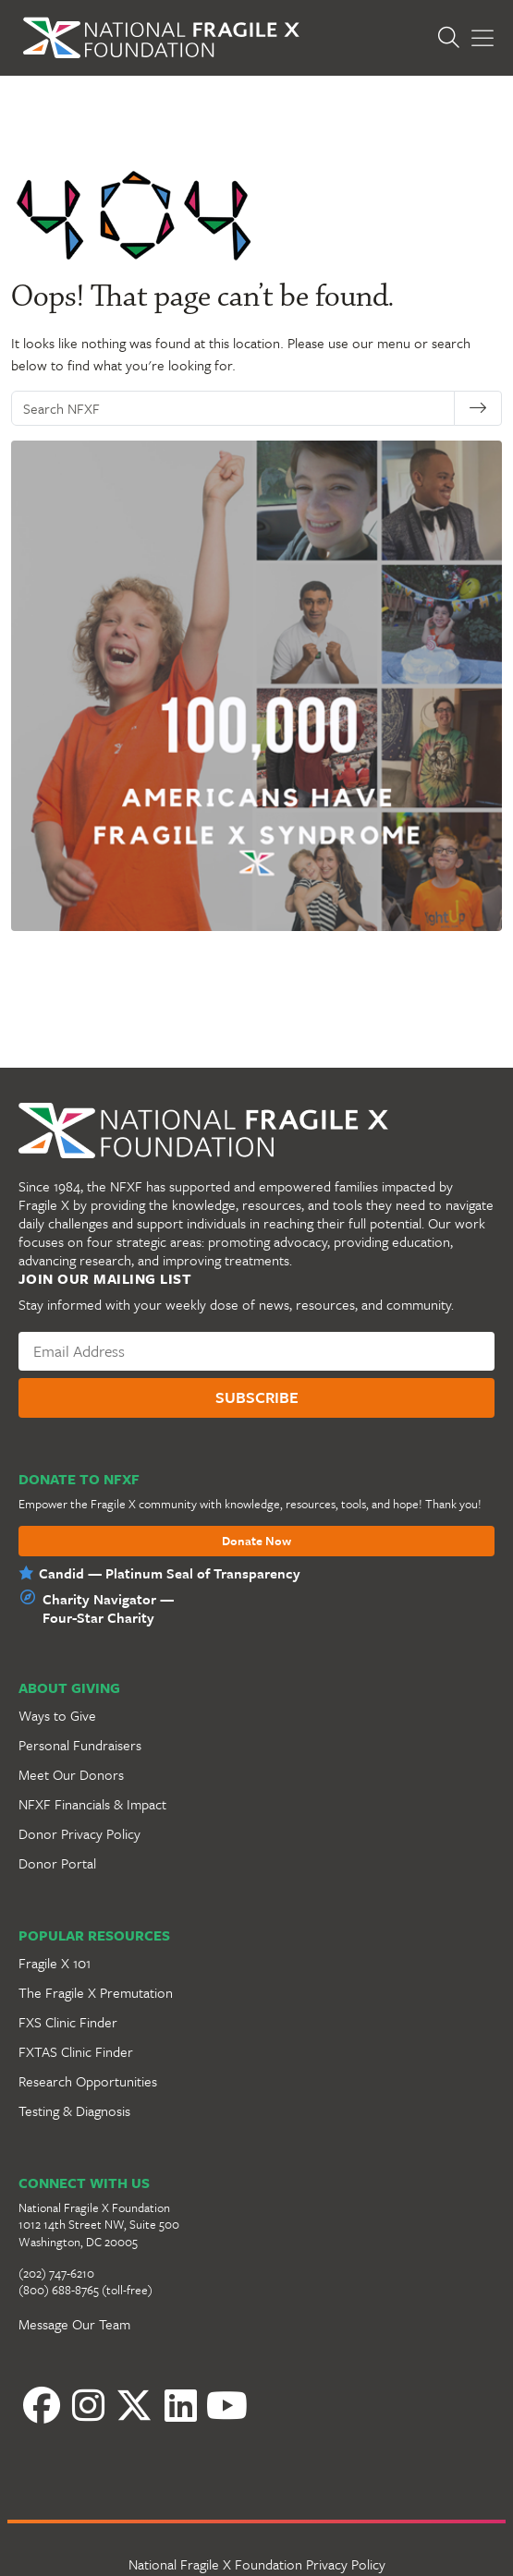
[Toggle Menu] (482, 38)
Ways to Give (57, 1715)
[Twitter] (134, 2405)
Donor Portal (57, 1863)
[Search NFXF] (238, 408)
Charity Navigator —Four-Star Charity (108, 1608)
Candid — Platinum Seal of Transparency (169, 1573)
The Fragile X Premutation (95, 1992)
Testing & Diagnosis (74, 2110)
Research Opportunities (87, 2081)
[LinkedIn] (180, 2405)
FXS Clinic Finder (67, 2022)
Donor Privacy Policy (79, 1833)
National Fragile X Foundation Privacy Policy (256, 2564)
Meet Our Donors (71, 1774)
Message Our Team (74, 2324)
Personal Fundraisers (79, 1745)
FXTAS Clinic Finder (75, 2051)
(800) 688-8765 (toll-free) (85, 2289)
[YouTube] (226, 2405)
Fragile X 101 (54, 1963)
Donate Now (256, 1541)
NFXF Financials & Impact (92, 1804)
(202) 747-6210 (56, 2273)
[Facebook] (41, 2405)
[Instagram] (88, 2405)
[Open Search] (453, 37)
